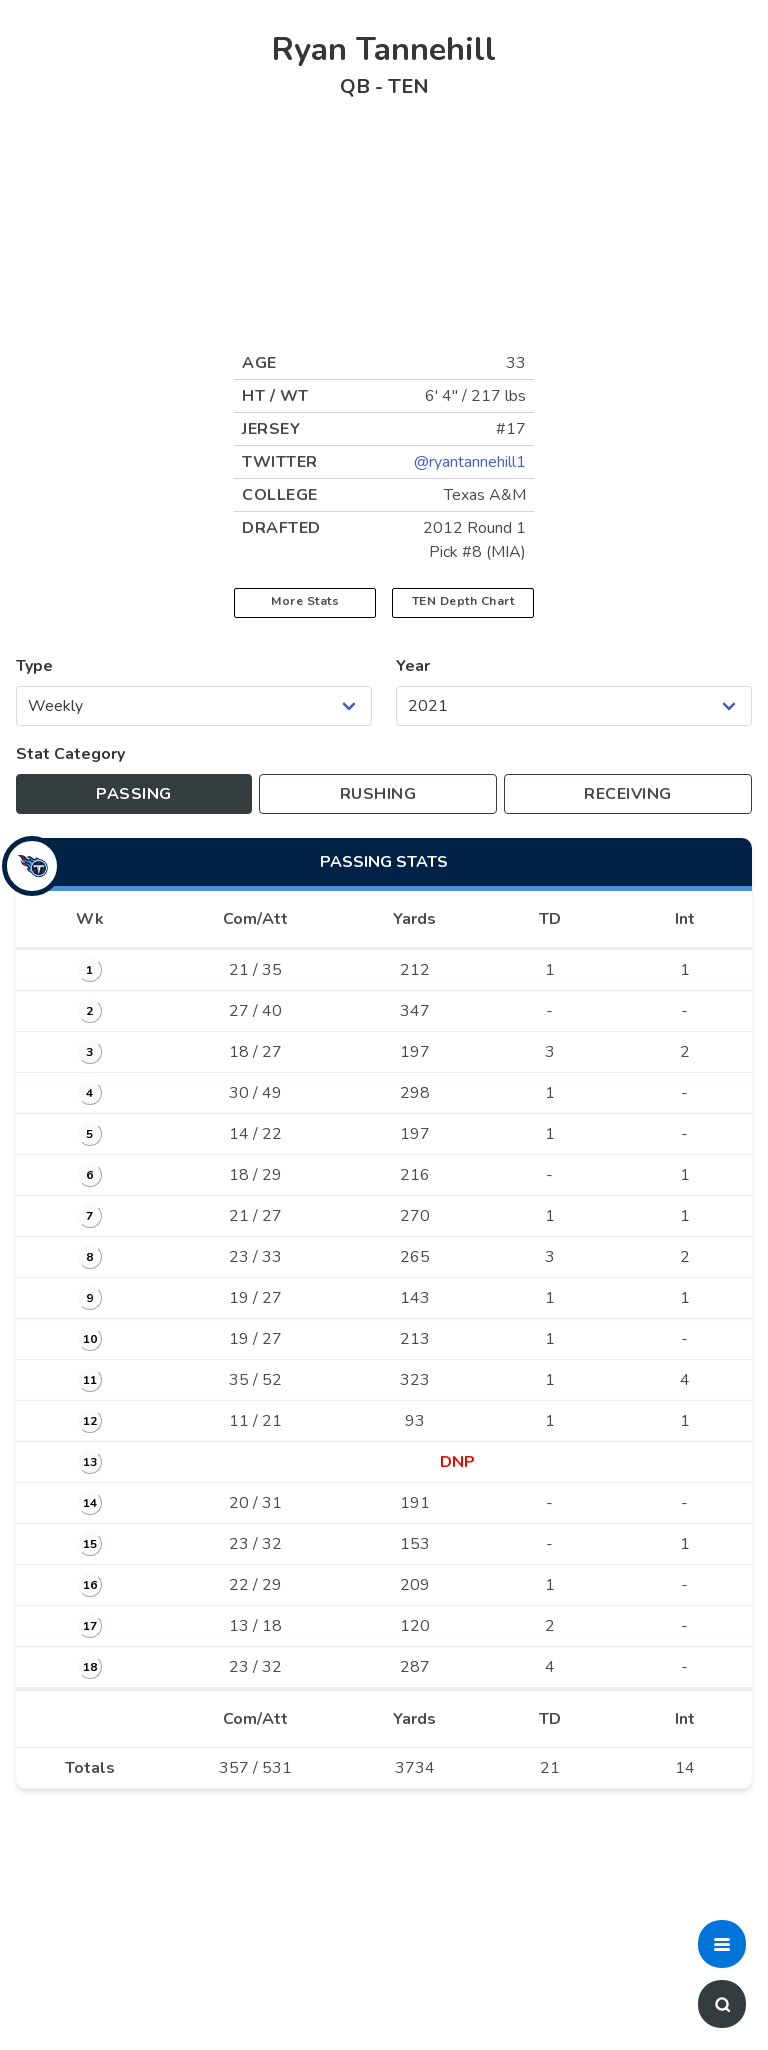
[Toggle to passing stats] (134, 794)
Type (34, 666)
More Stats (305, 601)
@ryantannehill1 (470, 462)
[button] (722, 1944)
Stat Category (70, 754)
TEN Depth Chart (463, 601)
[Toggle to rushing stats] (377, 794)
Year (413, 666)
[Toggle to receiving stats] (628, 794)
